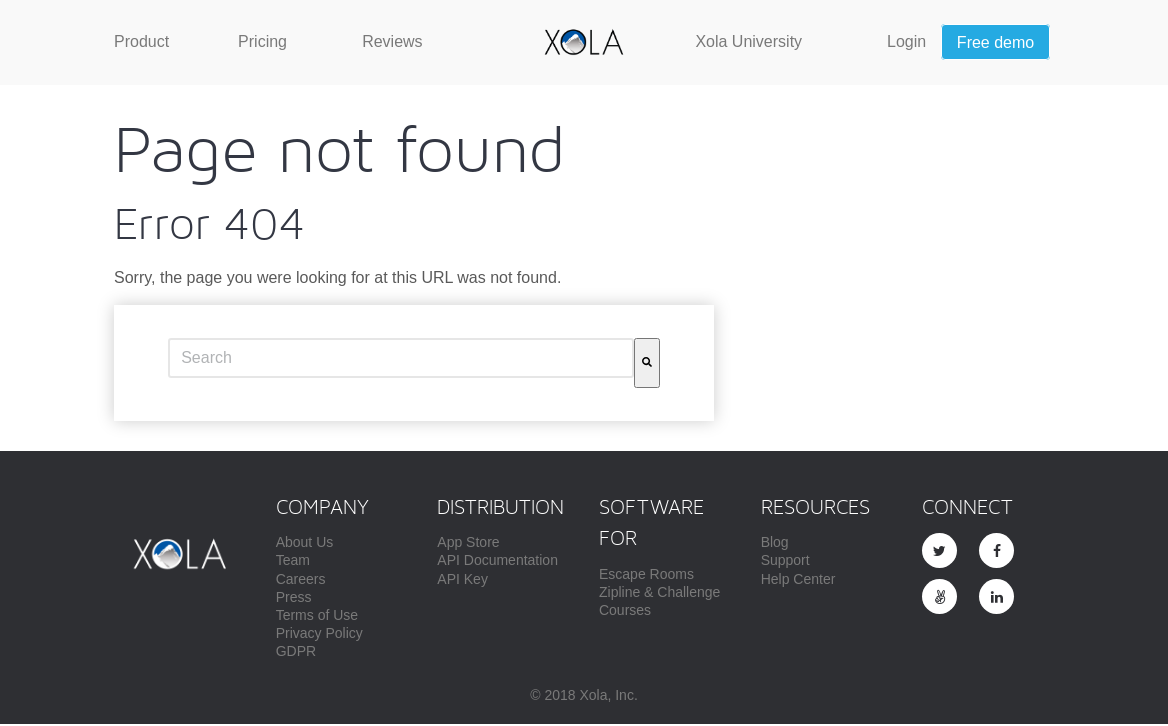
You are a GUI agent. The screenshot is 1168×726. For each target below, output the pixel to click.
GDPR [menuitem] (296, 653)
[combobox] (401, 360)
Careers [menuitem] (301, 581)
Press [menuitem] (294, 599)
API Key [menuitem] (462, 581)
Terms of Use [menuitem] (317, 617)
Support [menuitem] (785, 562)
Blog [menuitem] (775, 544)
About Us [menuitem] (305, 544)
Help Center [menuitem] (798, 581)
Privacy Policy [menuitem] (319, 635)
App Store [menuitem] (468, 544)
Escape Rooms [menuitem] (646, 576)
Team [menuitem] (293, 562)
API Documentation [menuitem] (497, 562)
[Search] (647, 365)
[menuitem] (141, 42)
